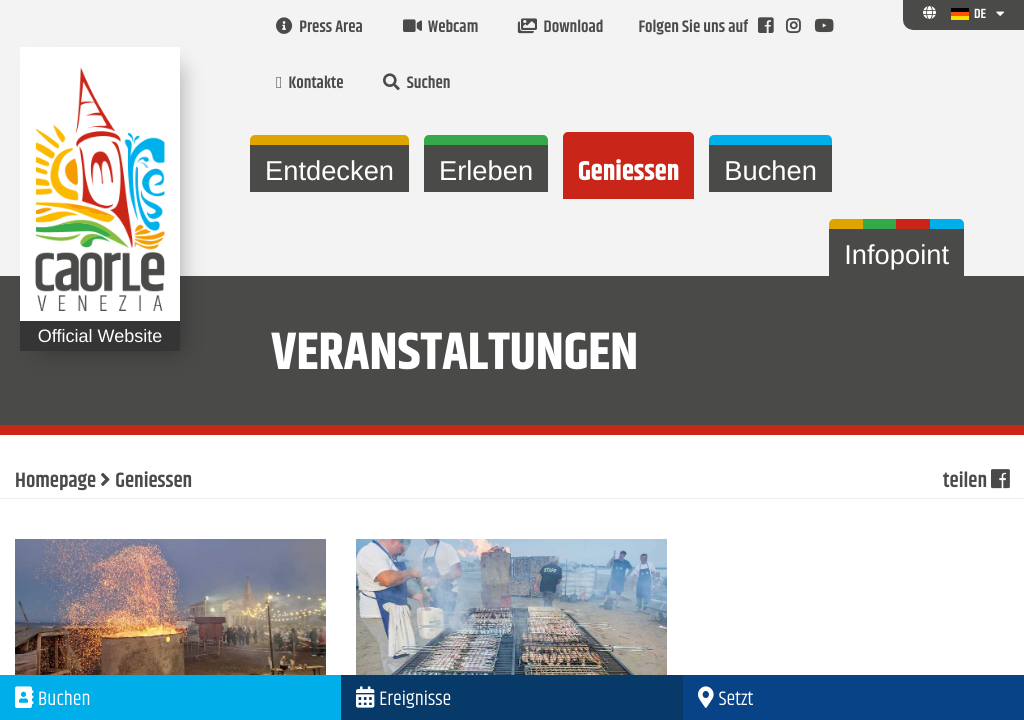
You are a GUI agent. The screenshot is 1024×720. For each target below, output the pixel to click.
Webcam (440, 28)
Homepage (55, 482)
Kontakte (309, 84)
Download (560, 28)
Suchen (416, 84)
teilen (976, 482)
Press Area (319, 28)
